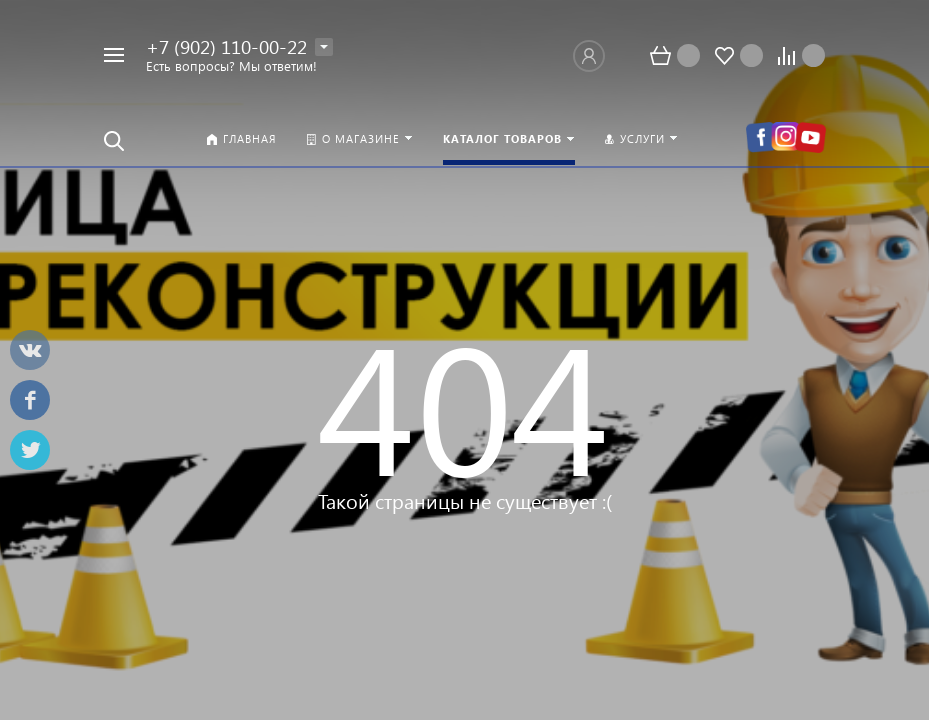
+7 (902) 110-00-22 (226, 46)
